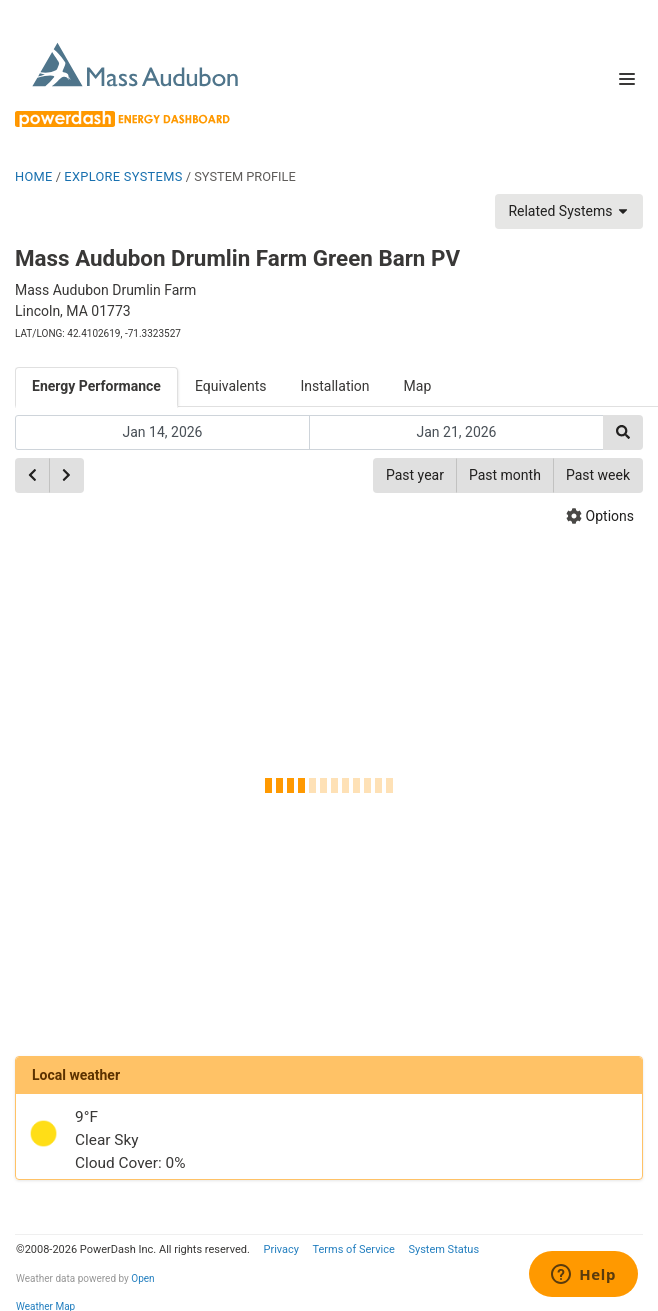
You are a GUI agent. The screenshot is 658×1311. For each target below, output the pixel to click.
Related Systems (569, 211)
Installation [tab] (335, 386)
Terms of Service (353, 1249)
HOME (34, 176)
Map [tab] (418, 386)
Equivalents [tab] (231, 386)
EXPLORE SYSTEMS (123, 176)
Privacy (281, 1249)
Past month (505, 475)
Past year (415, 475)
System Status (443, 1249)
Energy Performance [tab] (96, 386)
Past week (598, 475)
